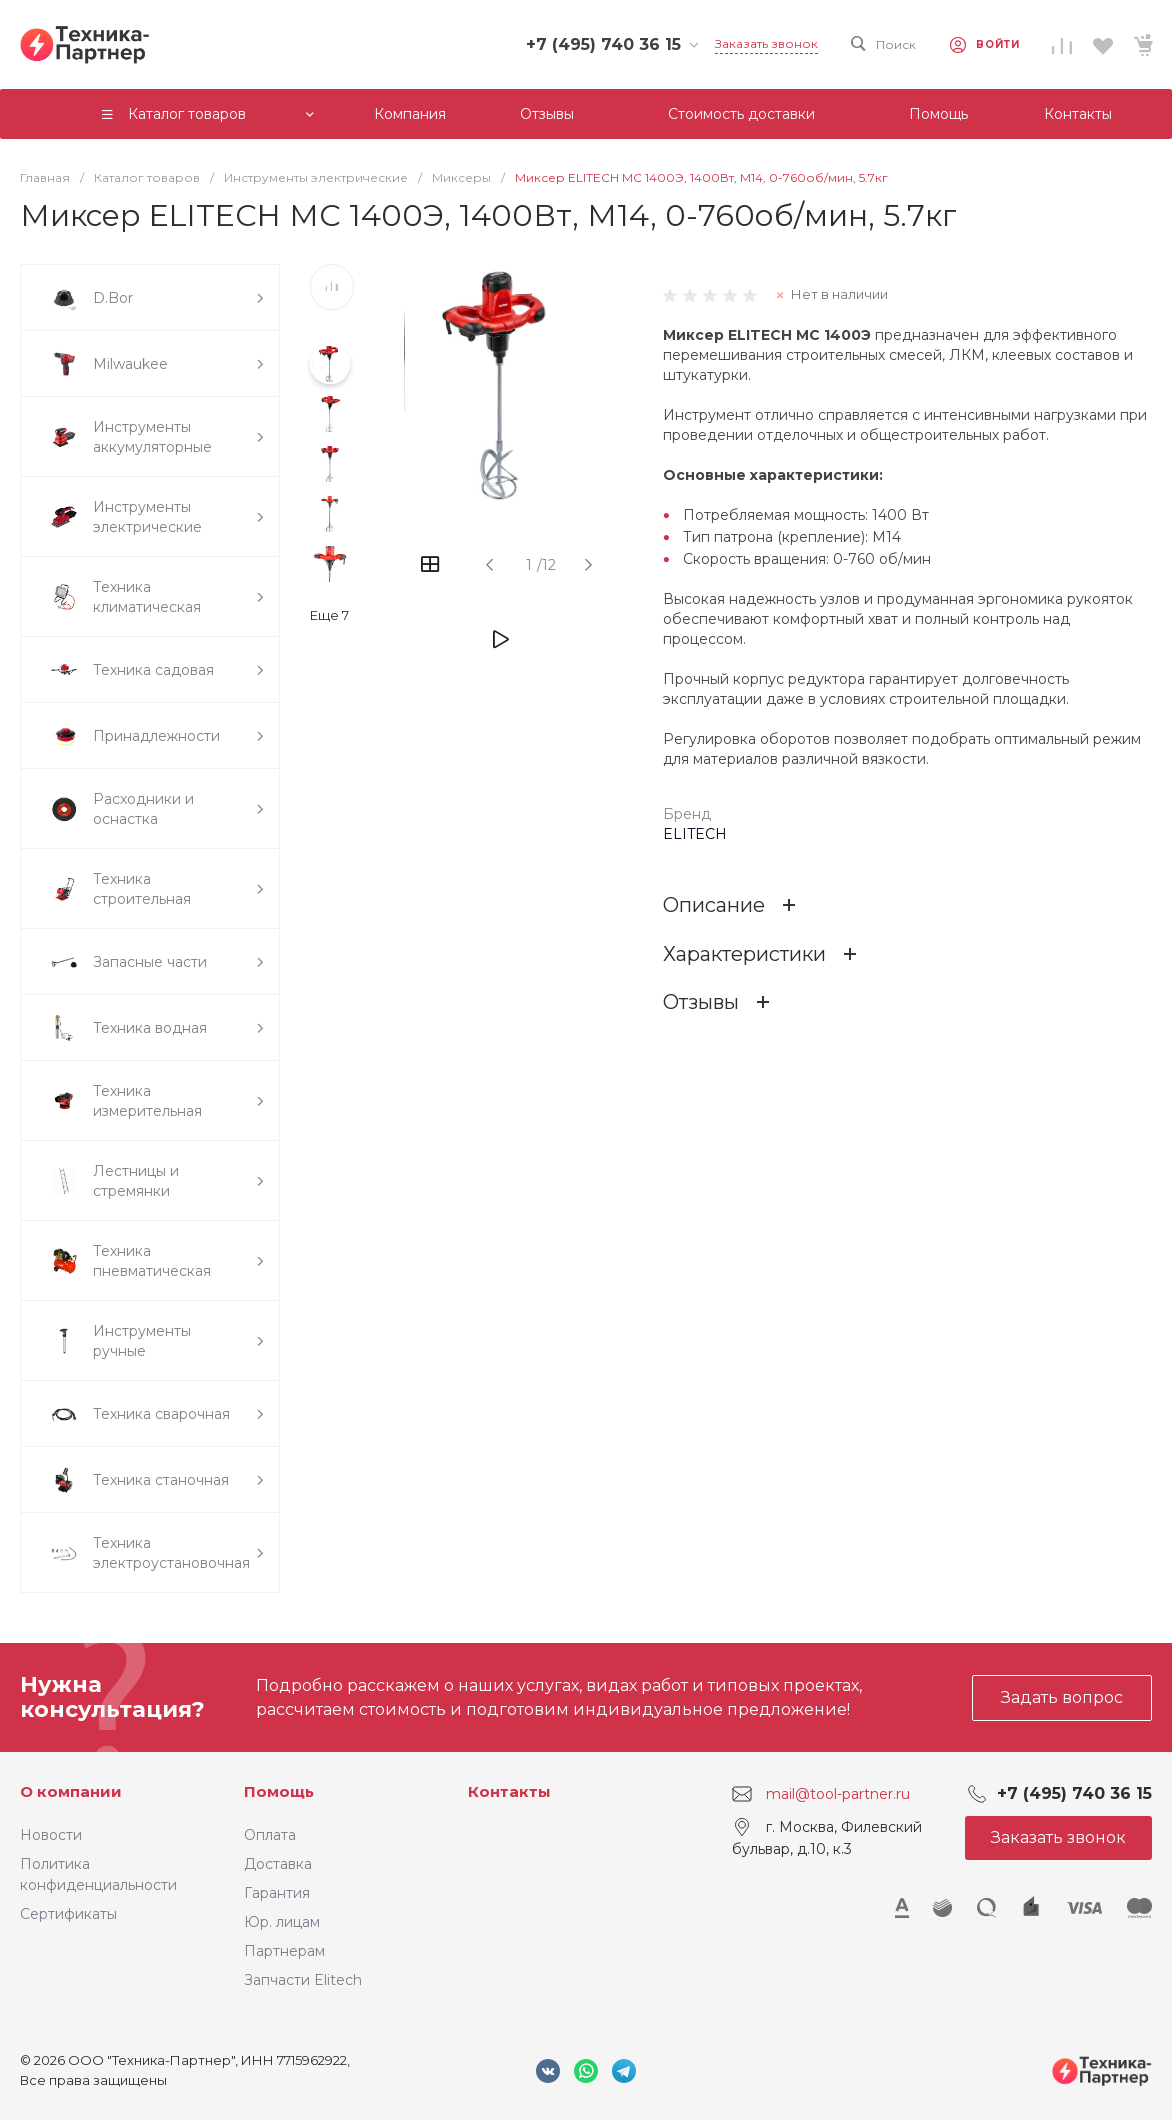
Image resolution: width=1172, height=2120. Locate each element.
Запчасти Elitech (303, 1980)
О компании (71, 1791)
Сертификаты (68, 1914)
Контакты (509, 1791)
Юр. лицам (282, 1922)
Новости (51, 1835)
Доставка (278, 1864)
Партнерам (284, 1951)
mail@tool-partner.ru (838, 1794)
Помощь (279, 1791)
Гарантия (277, 1893)
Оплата (270, 1835)
